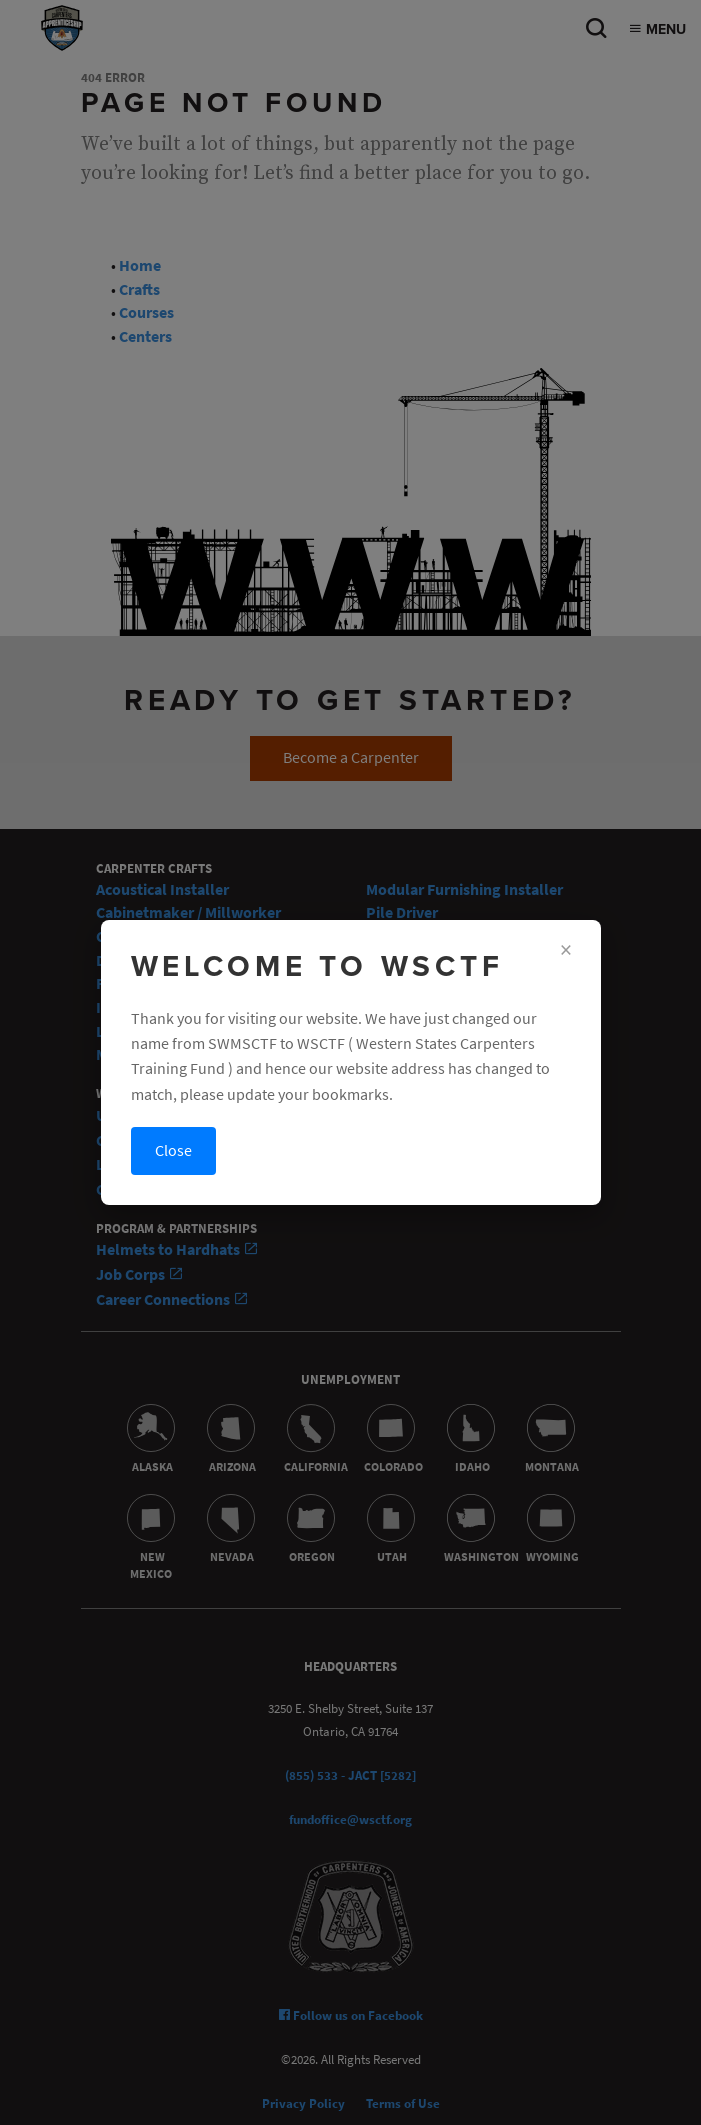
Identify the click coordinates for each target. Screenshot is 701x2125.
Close (173, 1150)
